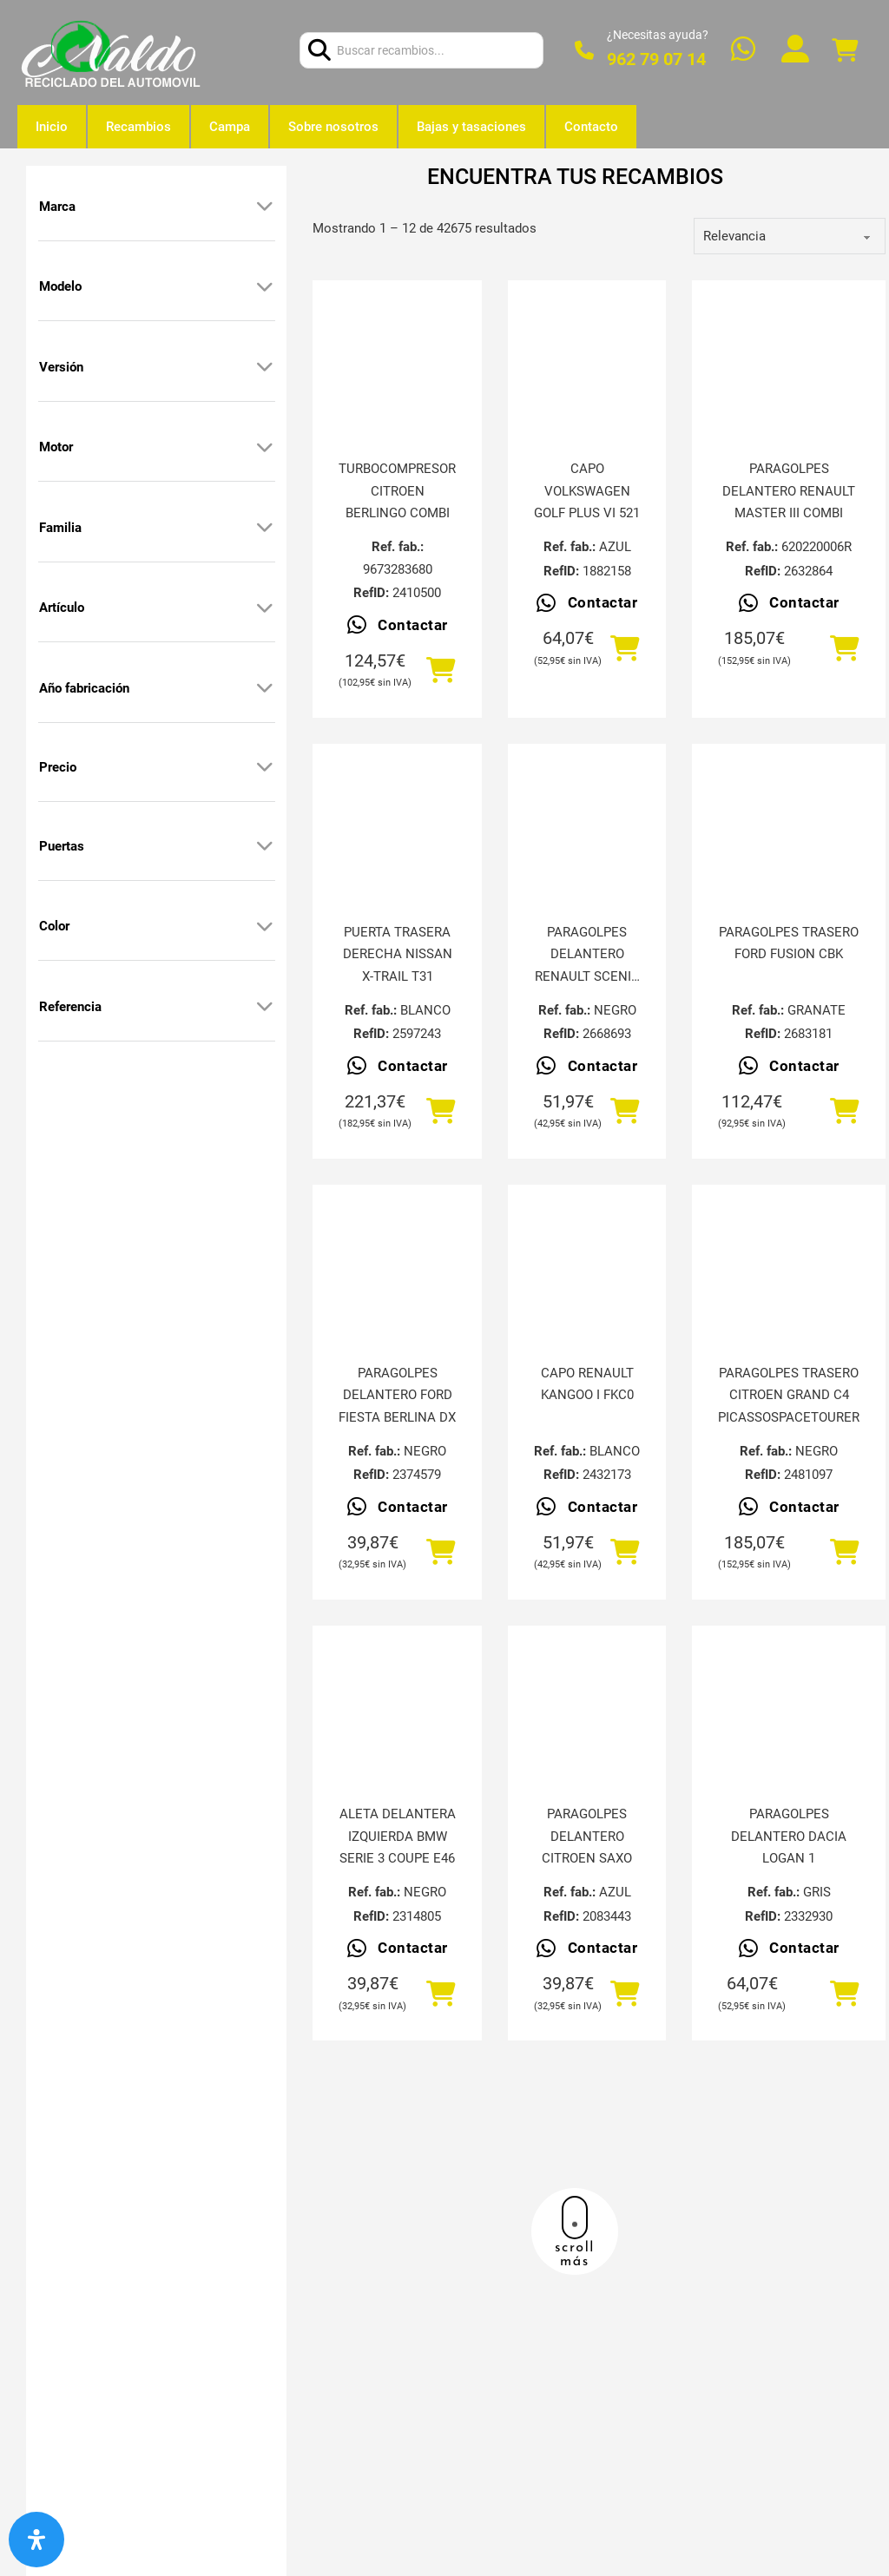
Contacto (591, 127)
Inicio (52, 127)
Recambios (138, 127)
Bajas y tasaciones (471, 127)
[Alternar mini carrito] (845, 50)
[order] (790, 236)
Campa (229, 127)
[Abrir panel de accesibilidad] (36, 2539)
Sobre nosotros (333, 127)
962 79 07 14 (656, 59)
